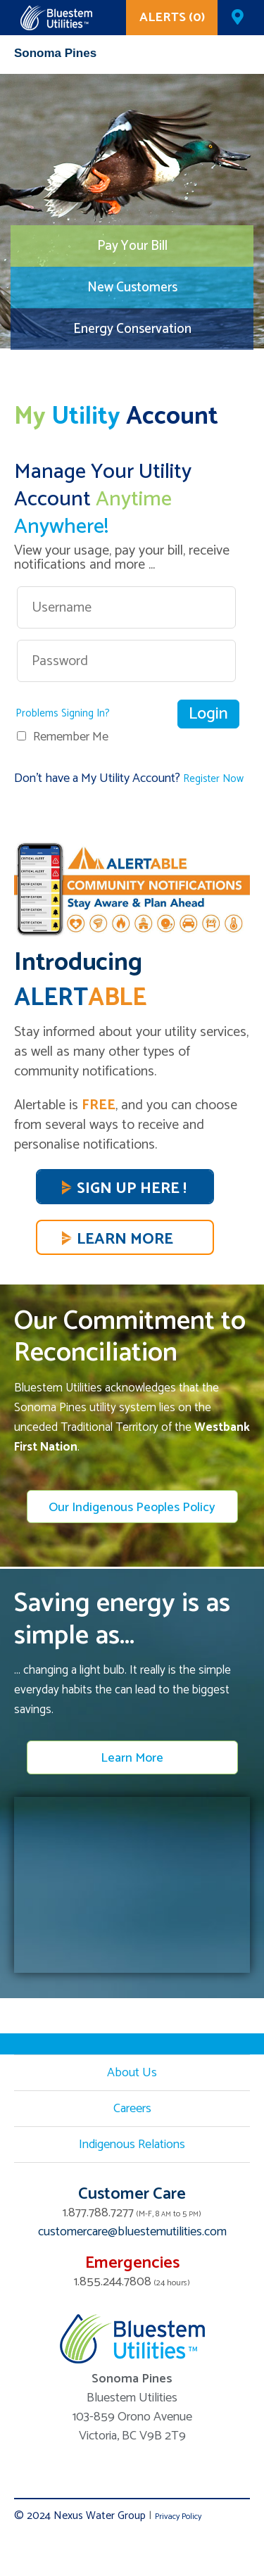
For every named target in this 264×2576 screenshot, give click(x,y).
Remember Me (70, 736)
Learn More (125, 1239)
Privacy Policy (178, 2516)
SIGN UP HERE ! (132, 1188)
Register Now (213, 779)
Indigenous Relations (132, 2144)
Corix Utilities (56, 18)
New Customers (132, 287)
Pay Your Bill (132, 246)
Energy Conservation (132, 329)
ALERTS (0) (172, 17)
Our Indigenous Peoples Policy (132, 1507)
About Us (132, 2072)
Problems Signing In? (62, 713)
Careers (132, 2108)
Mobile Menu (239, 57)
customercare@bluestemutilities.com (132, 2231)
